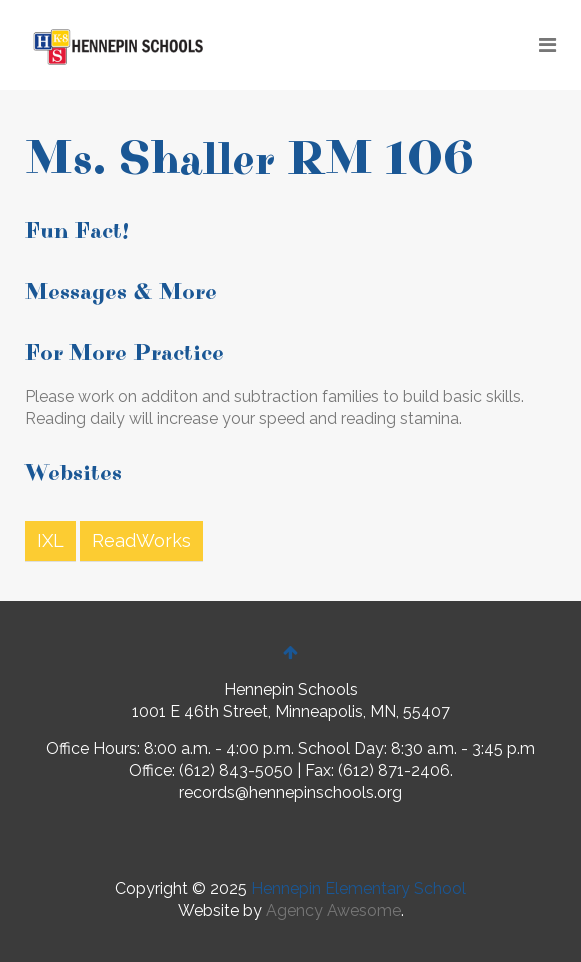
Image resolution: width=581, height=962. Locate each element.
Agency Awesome (333, 910)
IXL (50, 540)
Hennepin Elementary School (358, 888)
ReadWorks (141, 540)
